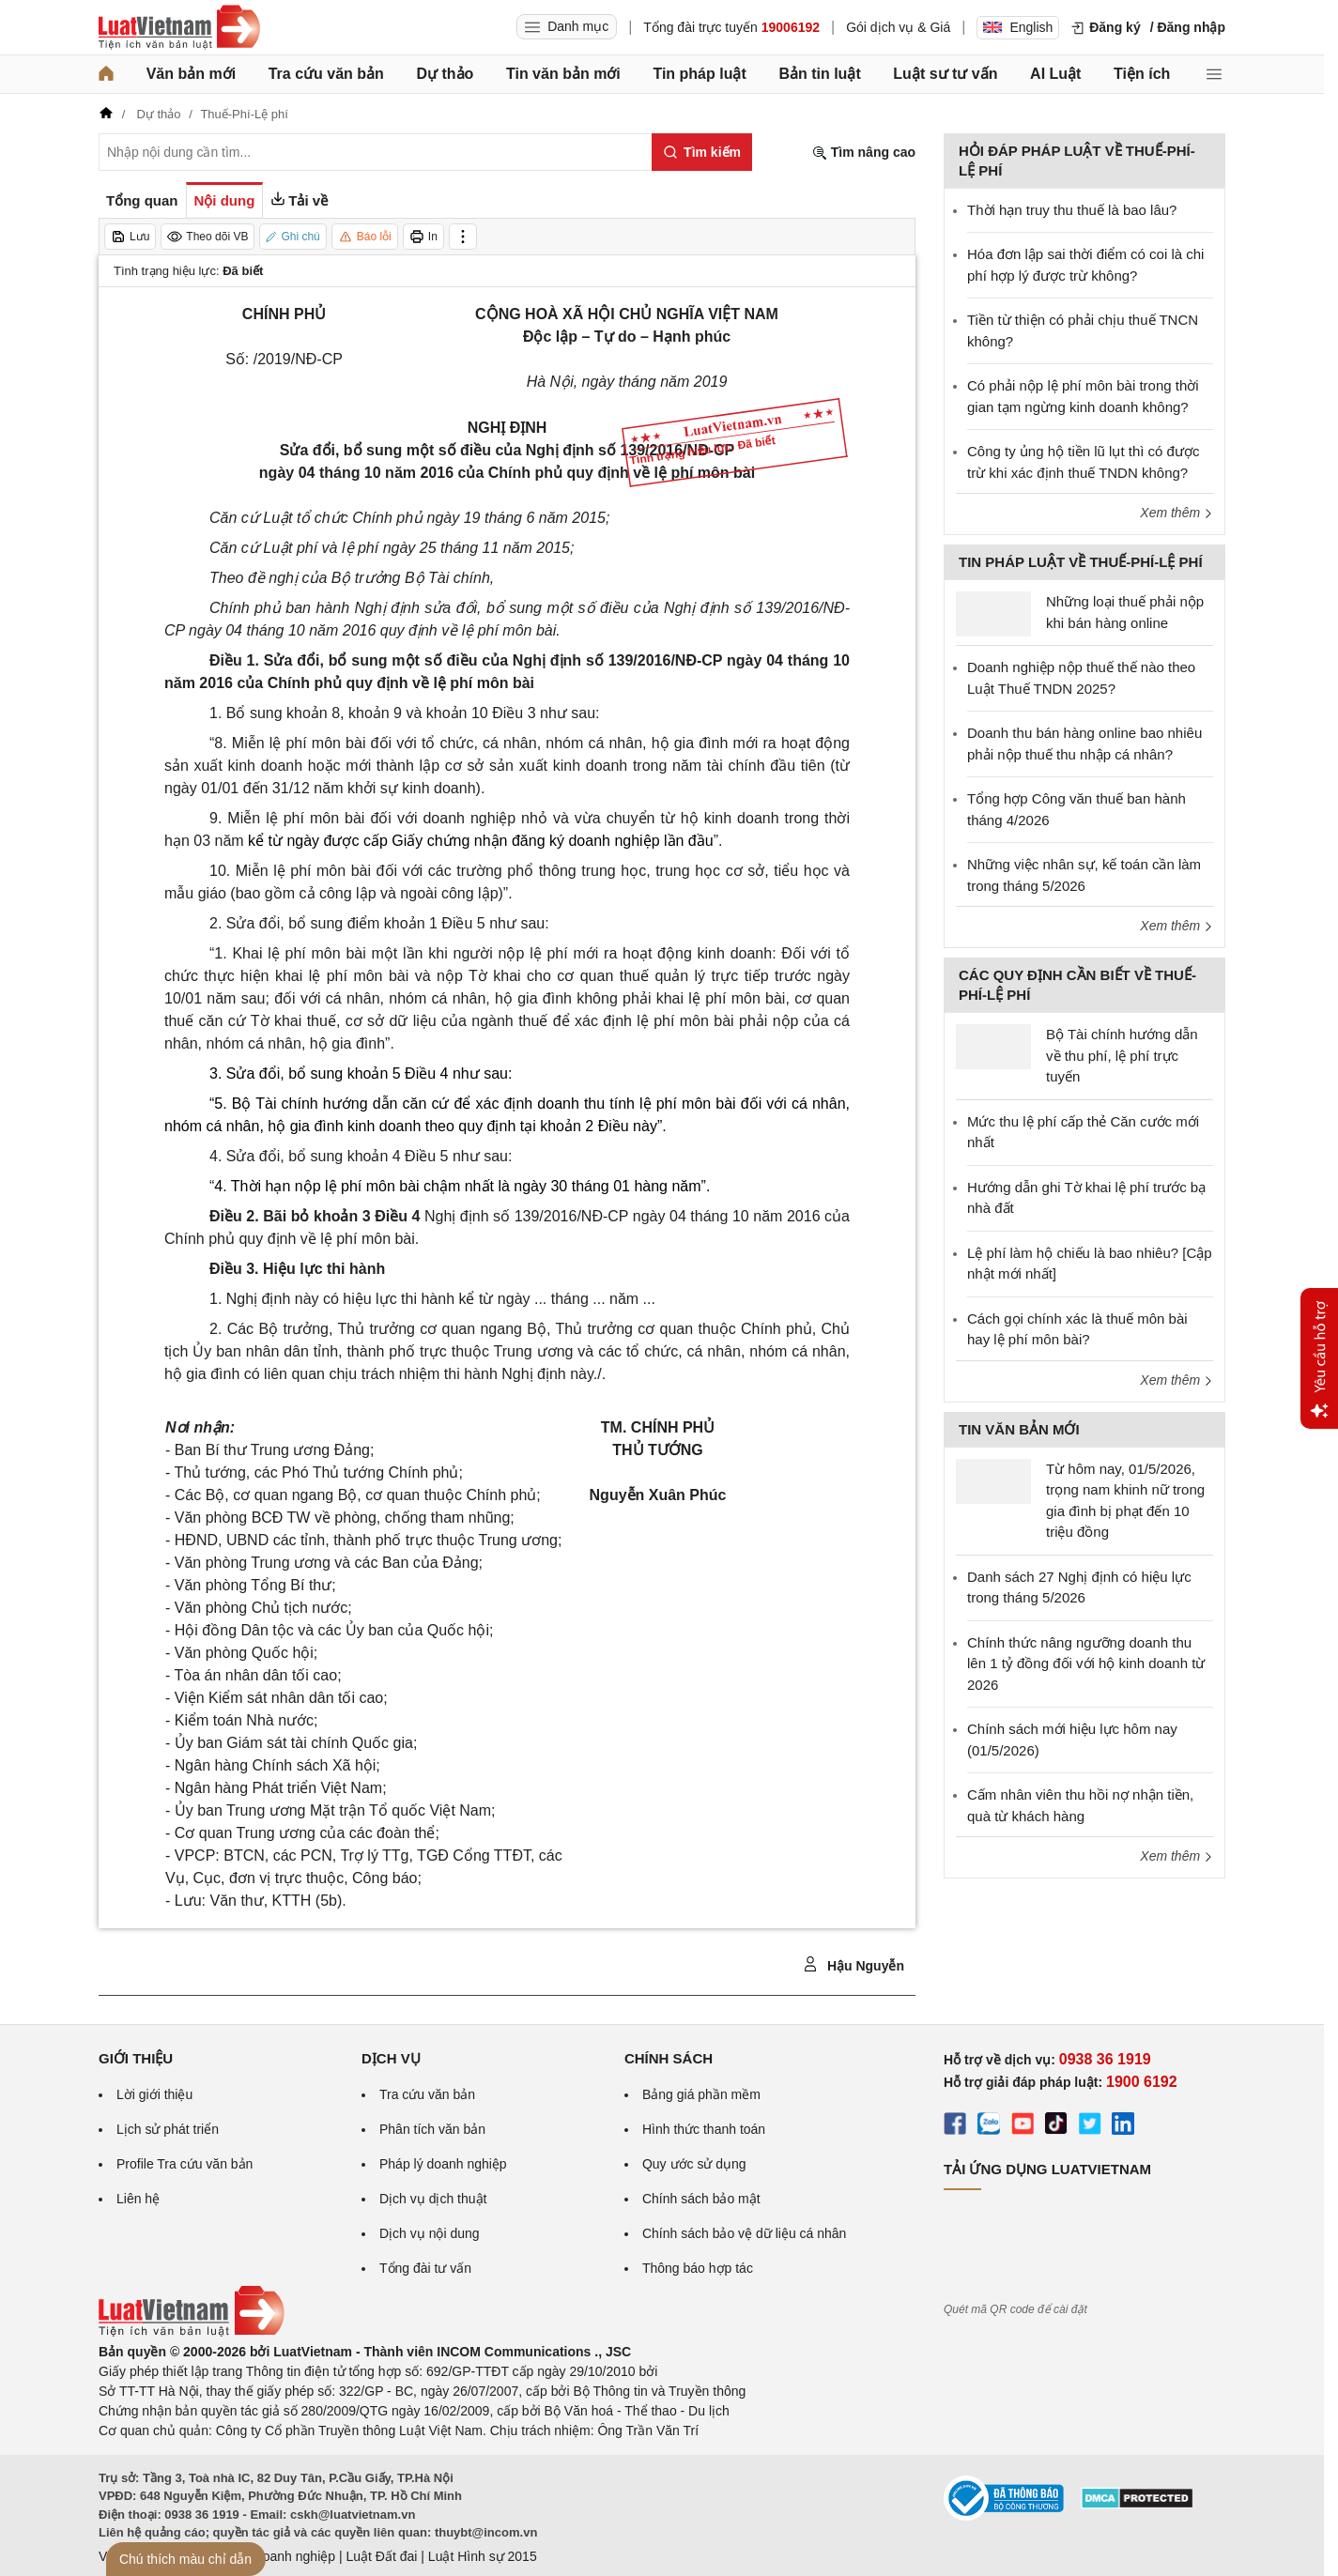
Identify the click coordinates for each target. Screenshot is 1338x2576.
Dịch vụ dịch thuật (433, 2198)
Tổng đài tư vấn (425, 2268)
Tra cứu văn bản (326, 74)
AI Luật (1055, 74)
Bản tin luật (819, 74)
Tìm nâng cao (863, 153)
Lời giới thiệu (154, 2094)
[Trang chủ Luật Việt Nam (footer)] (192, 2331)
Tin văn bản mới (563, 74)
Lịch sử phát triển (167, 2129)
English (1018, 27)
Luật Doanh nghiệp (279, 2556)
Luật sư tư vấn (945, 74)
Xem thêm (1176, 512)
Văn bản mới (191, 74)
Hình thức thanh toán (703, 2129)
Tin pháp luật (699, 74)
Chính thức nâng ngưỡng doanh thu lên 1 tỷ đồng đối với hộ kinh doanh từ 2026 (1086, 1663)
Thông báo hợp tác (697, 2268)
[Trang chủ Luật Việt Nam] (179, 27)
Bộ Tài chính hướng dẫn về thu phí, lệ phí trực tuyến (1122, 1055)
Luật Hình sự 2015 (482, 2556)
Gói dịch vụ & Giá (898, 27)
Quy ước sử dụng (694, 2163)
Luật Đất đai (381, 2556)
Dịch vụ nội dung (429, 2233)
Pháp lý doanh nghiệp (443, 2163)
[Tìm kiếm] (702, 152)
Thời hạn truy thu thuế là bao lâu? (1072, 210)
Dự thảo (444, 74)
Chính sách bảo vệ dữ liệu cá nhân (744, 2233)
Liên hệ (138, 2198)
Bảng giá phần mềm (701, 2094)
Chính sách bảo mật (701, 2198)
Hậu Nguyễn (853, 1964)
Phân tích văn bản (432, 2129)
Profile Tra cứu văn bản (184, 2163)
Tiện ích (1142, 74)
